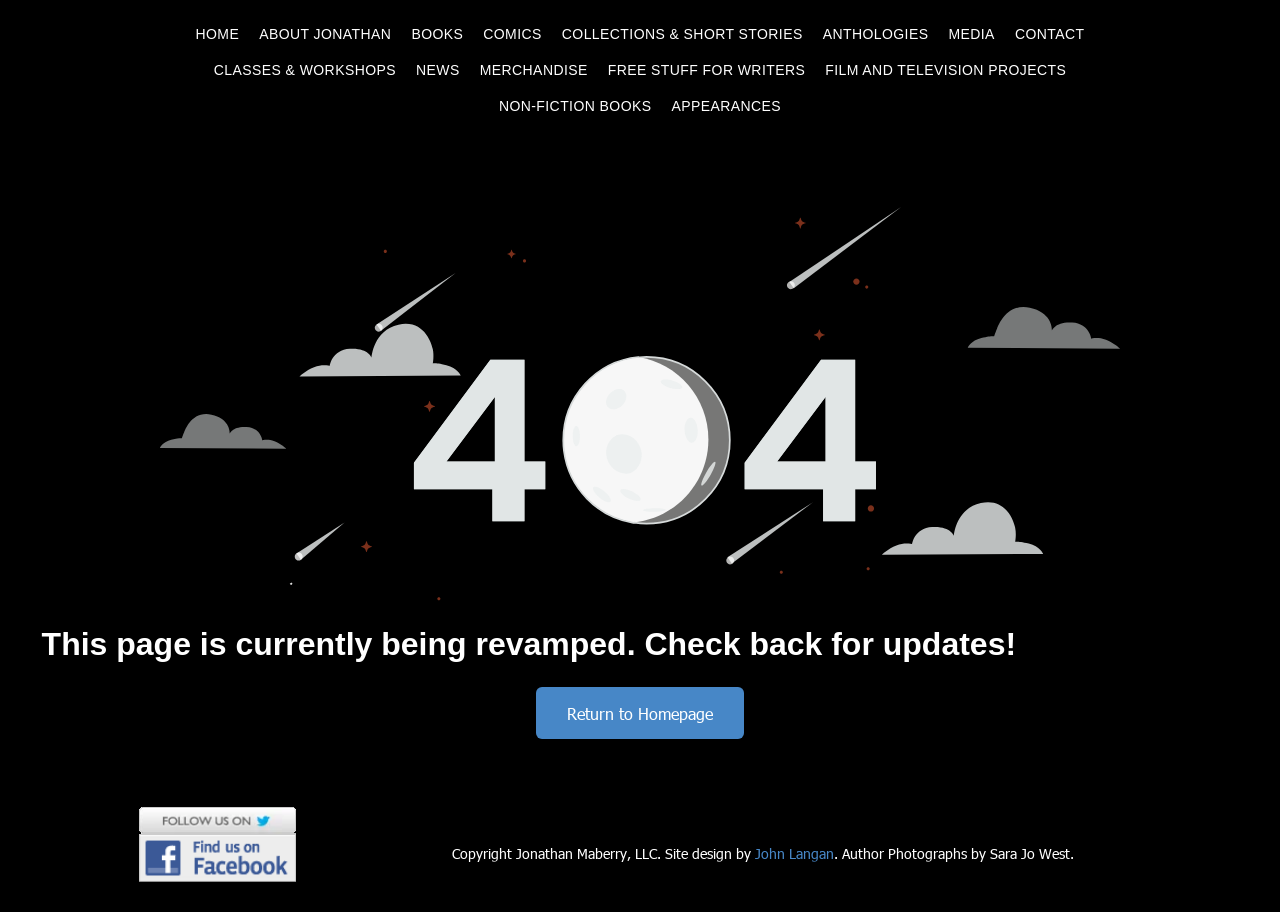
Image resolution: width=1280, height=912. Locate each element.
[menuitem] (218, 34)
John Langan (794, 853)
